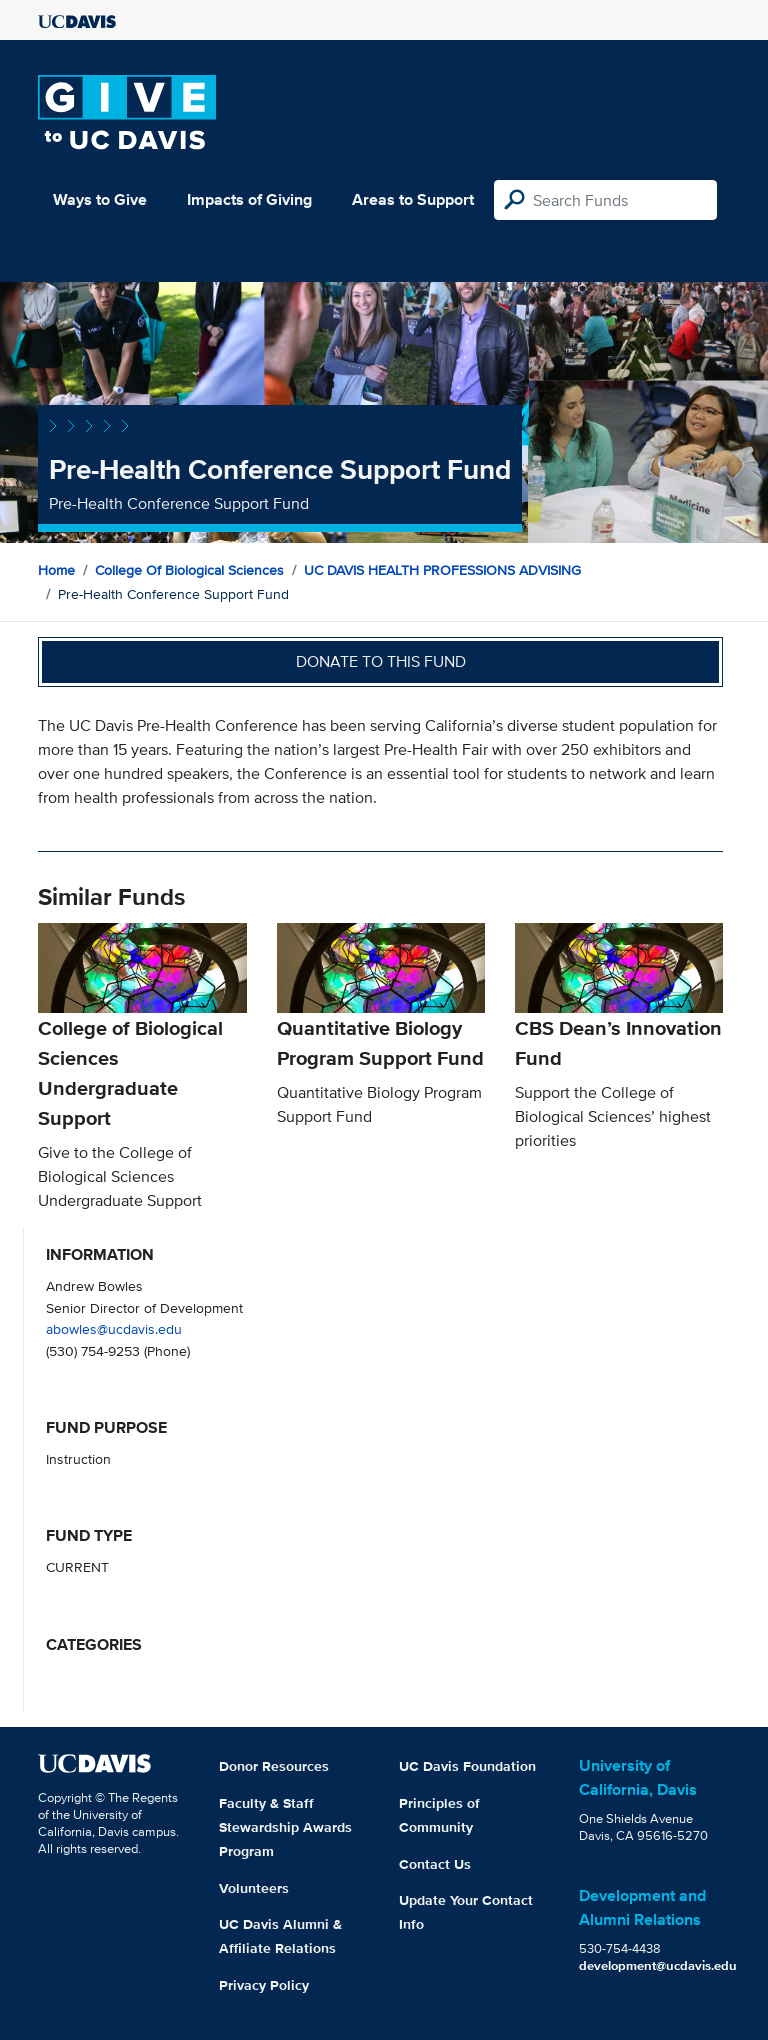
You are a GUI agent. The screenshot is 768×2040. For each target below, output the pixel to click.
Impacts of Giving (249, 199)
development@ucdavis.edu (658, 1965)
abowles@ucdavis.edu (114, 1328)
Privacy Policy (264, 1985)
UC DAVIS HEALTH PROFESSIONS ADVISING (442, 570)
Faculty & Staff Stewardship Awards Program (285, 1827)
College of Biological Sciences (189, 570)
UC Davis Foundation (467, 1766)
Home (56, 570)
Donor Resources (274, 1766)
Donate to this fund (381, 661)
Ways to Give (100, 199)
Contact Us (435, 1864)
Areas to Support (413, 199)
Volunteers (254, 1888)
